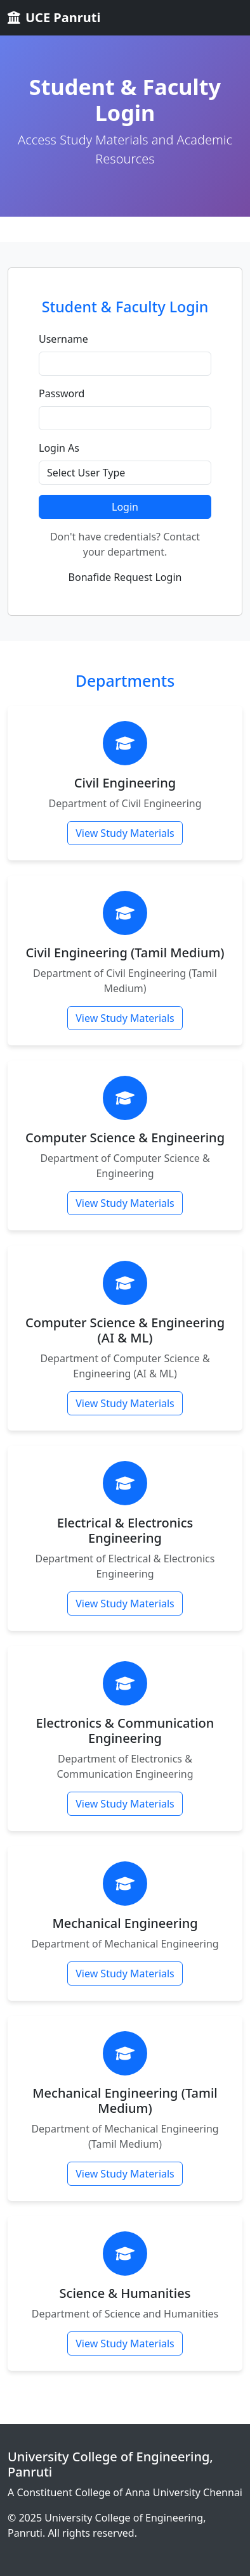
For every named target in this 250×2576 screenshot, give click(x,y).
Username (63, 339)
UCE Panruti (54, 17)
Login (125, 507)
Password (61, 393)
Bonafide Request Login (125, 577)
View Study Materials (125, 833)
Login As (59, 448)
